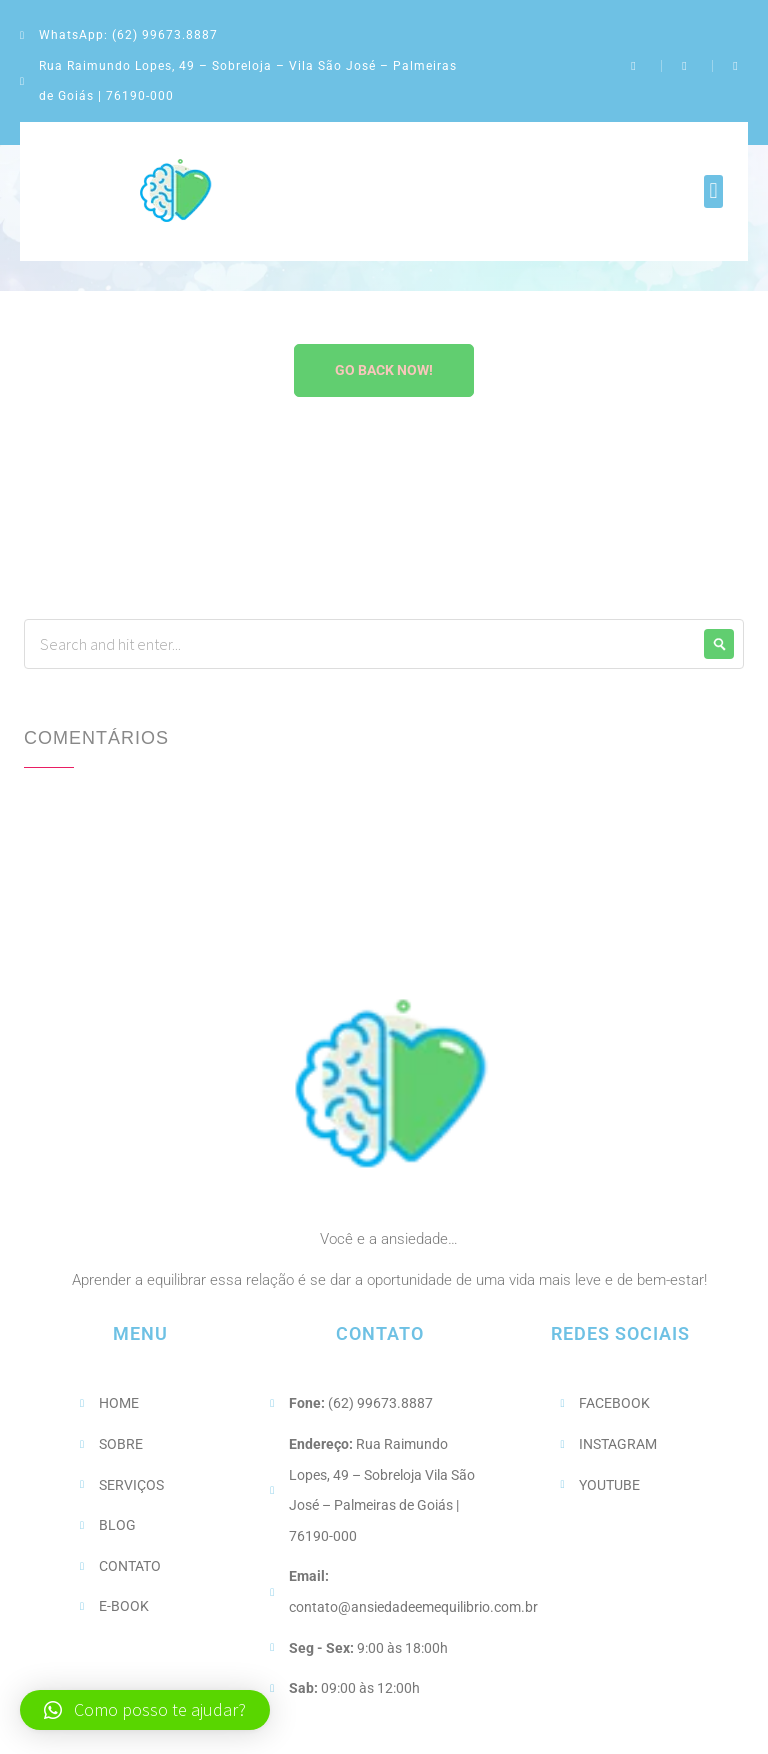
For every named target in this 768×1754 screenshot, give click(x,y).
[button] (713, 191)
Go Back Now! (384, 370)
